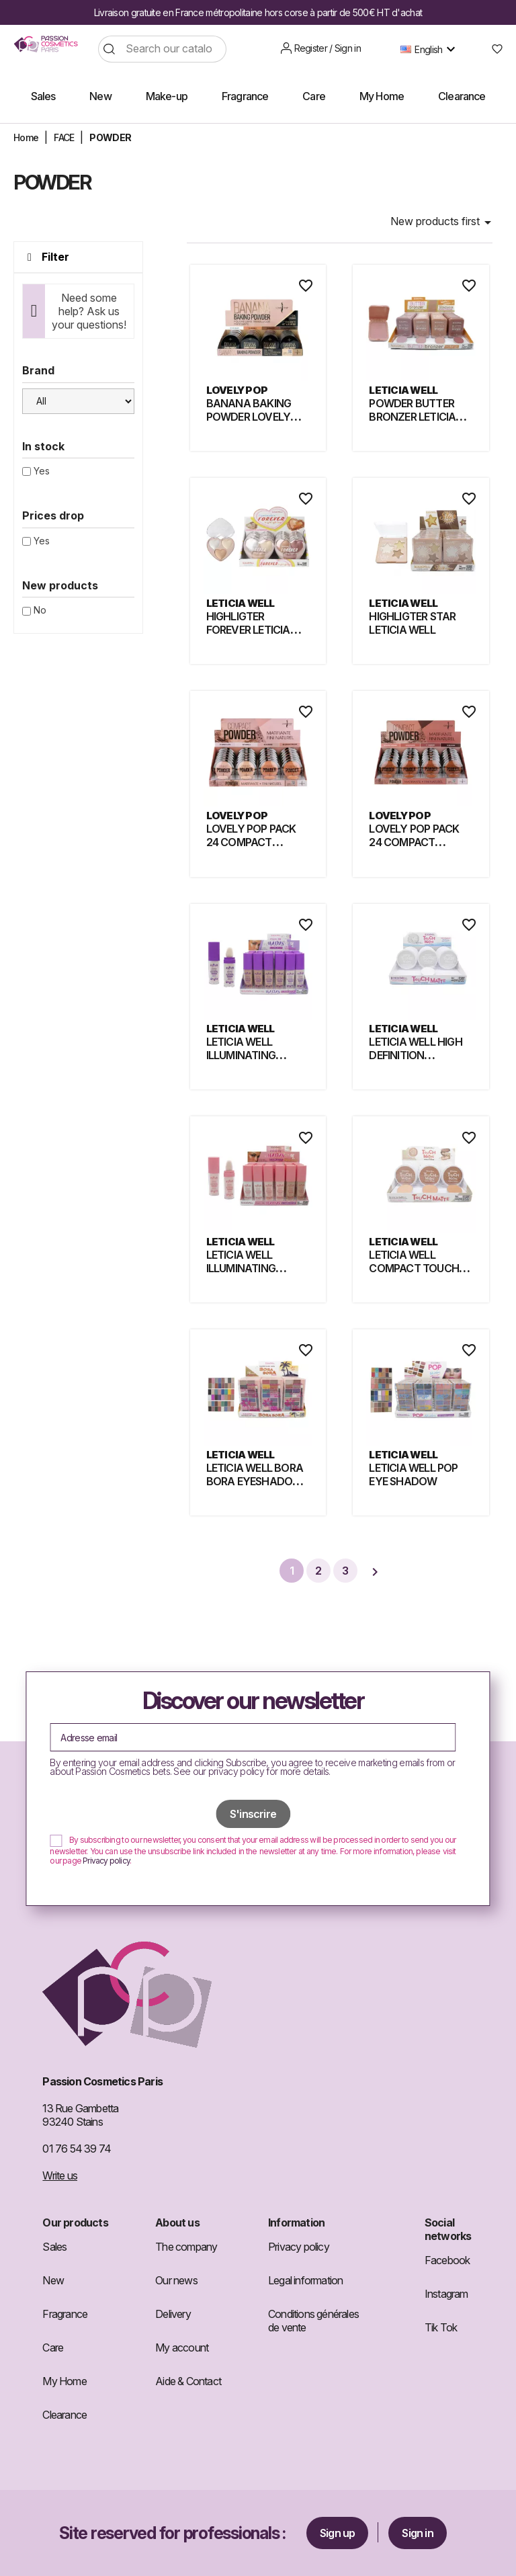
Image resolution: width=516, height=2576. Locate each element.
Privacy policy (106, 1861)
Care (52, 2347)
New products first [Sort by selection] (443, 222)
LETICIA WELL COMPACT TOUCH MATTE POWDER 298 (420, 1268)
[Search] (162, 49)
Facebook (447, 2260)
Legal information (305, 2280)
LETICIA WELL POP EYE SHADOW (413, 1474)
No (40, 610)
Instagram (446, 2293)
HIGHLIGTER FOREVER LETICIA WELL (248, 630)
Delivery (173, 2314)
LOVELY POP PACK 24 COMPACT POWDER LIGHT (251, 842)
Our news (176, 2280)
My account (181, 2347)
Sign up (337, 2533)
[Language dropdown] (431, 49)
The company (186, 2246)
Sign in (417, 2533)
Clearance (64, 2414)
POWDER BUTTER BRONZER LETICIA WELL (412, 417)
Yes (42, 470)
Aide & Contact (188, 2381)
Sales (54, 2246)
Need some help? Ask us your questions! (89, 311)
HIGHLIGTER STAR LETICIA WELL (412, 623)
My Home (64, 2381)
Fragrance (64, 2314)
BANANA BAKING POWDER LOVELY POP (249, 417)
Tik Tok (441, 2327)
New (53, 2280)
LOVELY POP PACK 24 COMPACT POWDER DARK (414, 842)
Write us (59, 2175)
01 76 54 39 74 (76, 2148)
